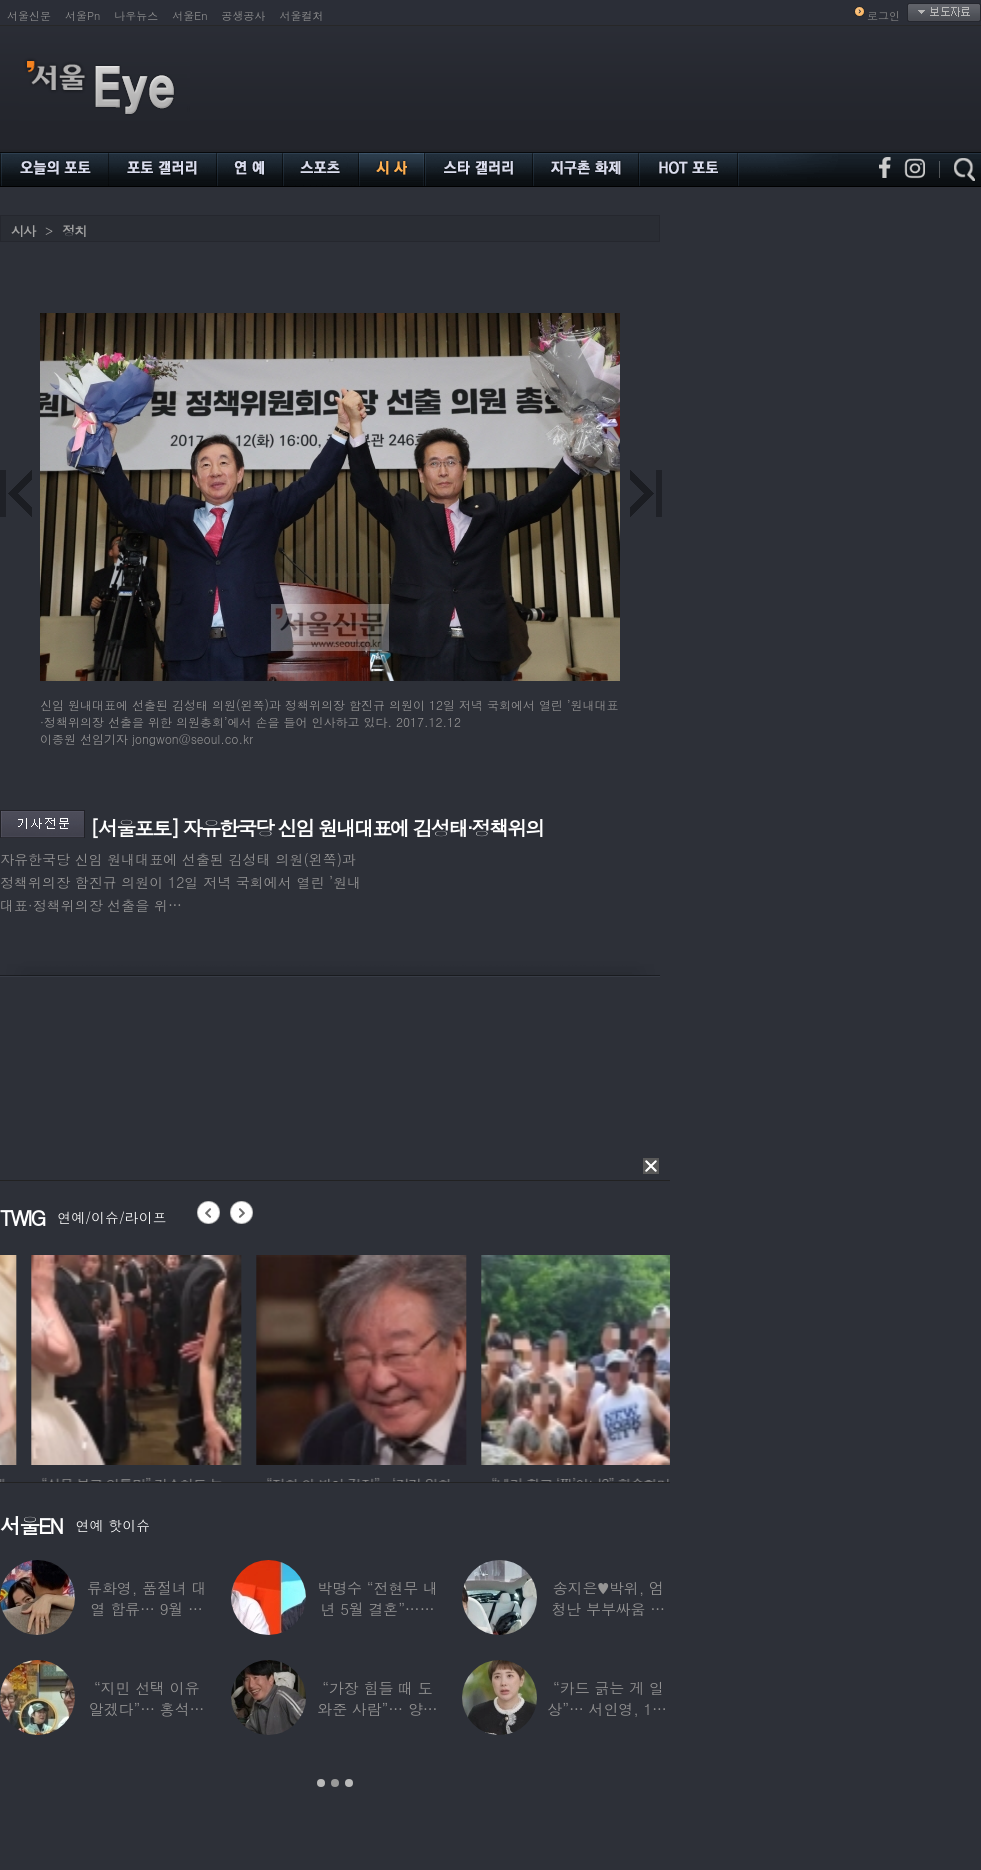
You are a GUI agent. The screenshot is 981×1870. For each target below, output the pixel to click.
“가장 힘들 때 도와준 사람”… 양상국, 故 (377, 1708)
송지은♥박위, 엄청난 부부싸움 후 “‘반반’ (608, 1608)
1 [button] (321, 1783)
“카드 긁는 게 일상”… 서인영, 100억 (608, 1708)
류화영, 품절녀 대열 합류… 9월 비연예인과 (146, 1608)
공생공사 (244, 15)
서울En (189, 15)
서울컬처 (302, 15)
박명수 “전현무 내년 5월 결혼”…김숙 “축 (377, 1608)
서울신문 (29, 15)
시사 (23, 230)
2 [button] (335, 1783)
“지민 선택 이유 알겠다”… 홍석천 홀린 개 (147, 1708)
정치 (74, 230)
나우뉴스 (136, 15)
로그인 (883, 15)
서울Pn (82, 15)
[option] (246, 1357)
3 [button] (349, 1783)
